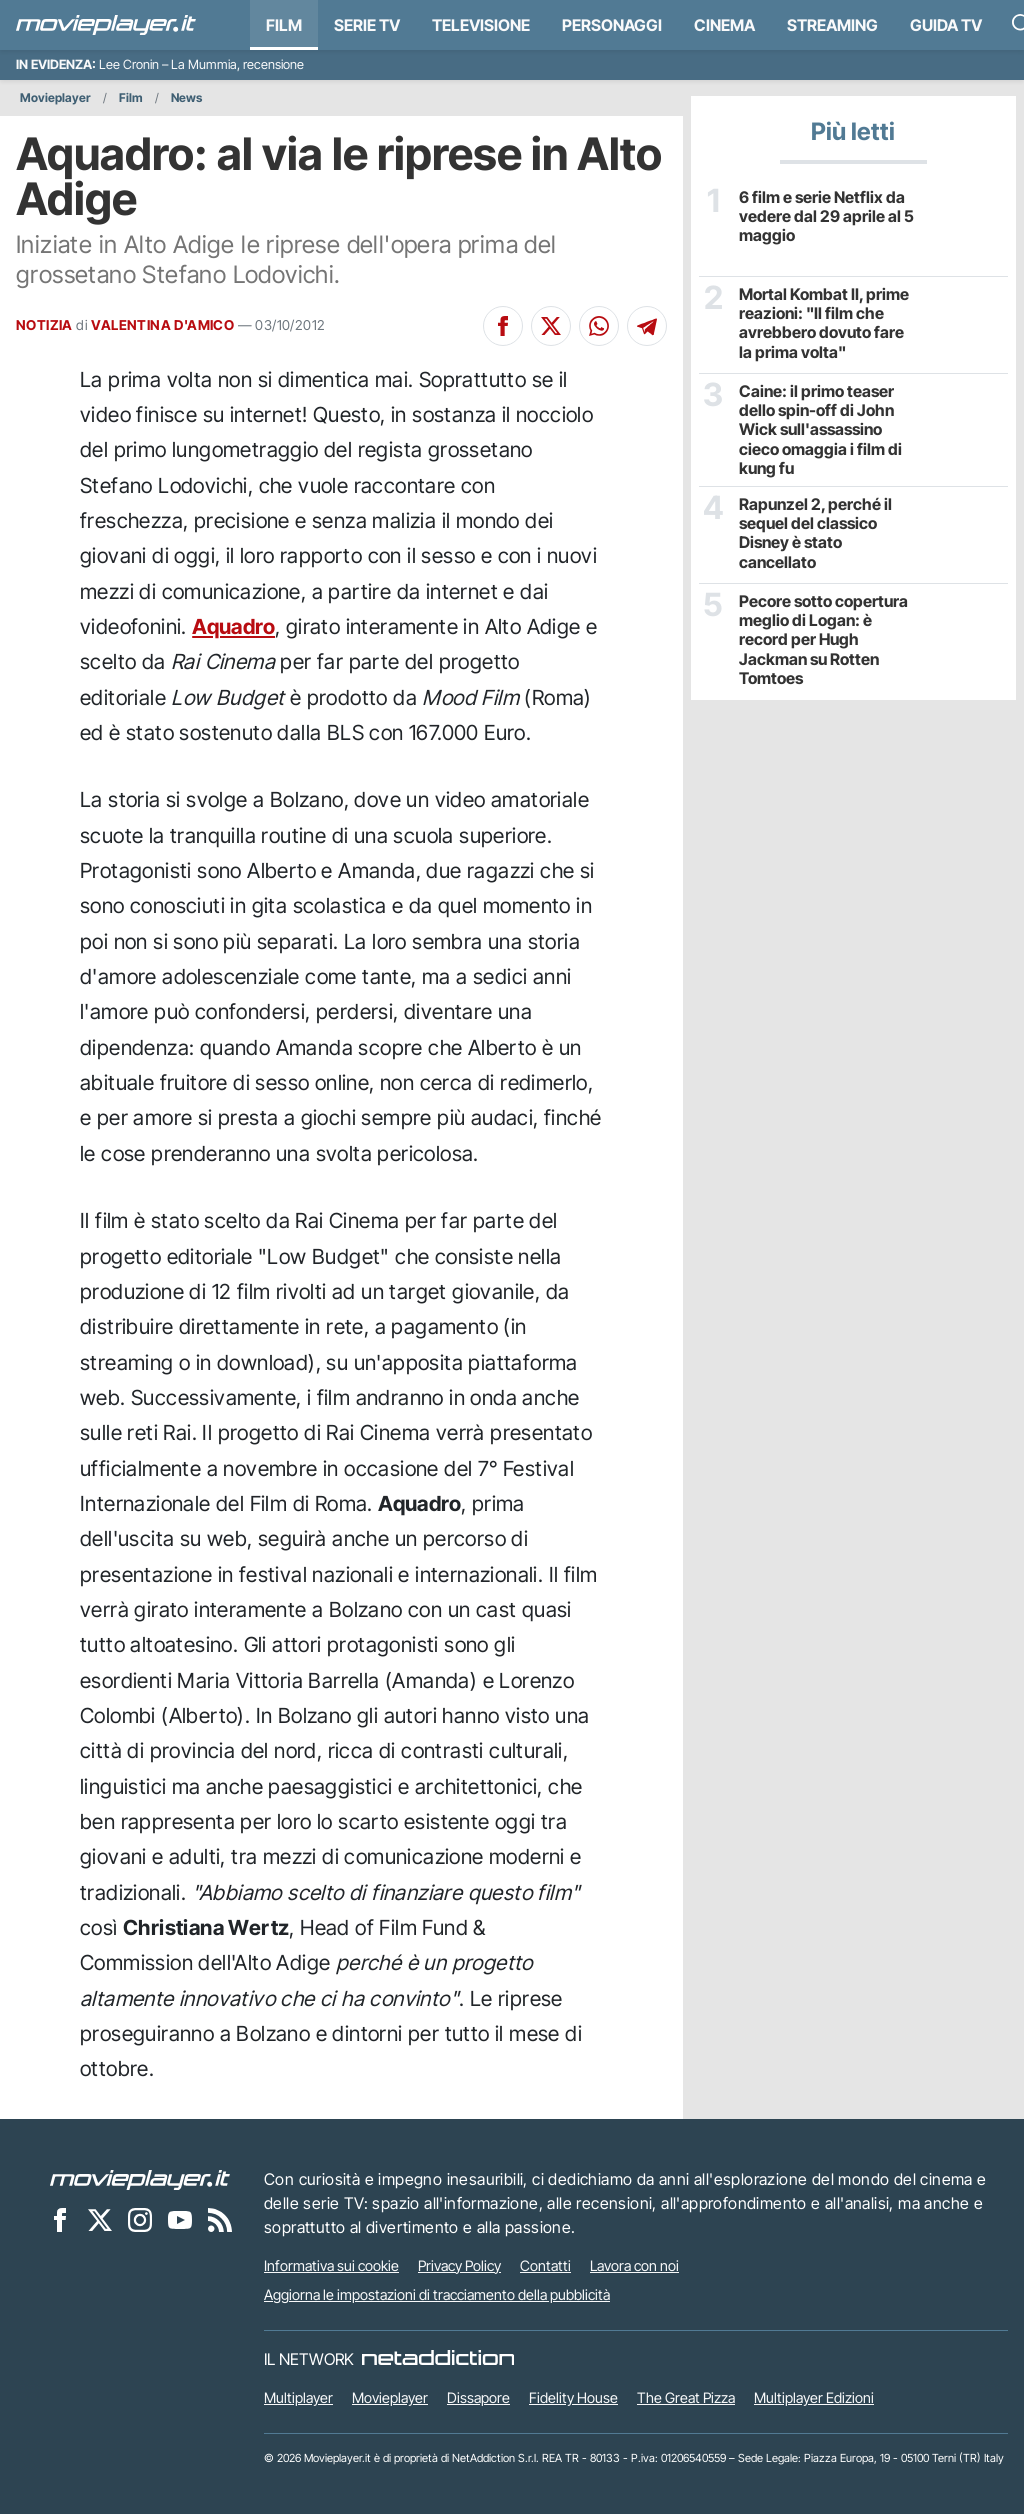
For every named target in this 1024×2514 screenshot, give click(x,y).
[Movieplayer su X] (100, 2220)
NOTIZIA (44, 325)
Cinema (724, 25)
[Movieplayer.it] (106, 25)
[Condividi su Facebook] (503, 326)
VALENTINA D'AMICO (162, 325)
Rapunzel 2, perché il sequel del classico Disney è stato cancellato (815, 533)
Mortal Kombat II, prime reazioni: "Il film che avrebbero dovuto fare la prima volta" (824, 323)
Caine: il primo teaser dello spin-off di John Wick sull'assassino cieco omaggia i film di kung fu (820, 430)
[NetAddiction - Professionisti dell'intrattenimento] (438, 2359)
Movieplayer (55, 97)
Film (284, 25)
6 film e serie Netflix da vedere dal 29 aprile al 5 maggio (826, 216)
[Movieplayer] (140, 2179)
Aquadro (233, 626)
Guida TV (946, 25)
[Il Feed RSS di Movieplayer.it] (220, 2220)
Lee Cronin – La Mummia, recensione (201, 64)
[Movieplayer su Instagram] (140, 2220)
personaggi (612, 25)
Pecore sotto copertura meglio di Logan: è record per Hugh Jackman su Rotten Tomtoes (823, 640)
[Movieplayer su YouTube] (180, 2220)
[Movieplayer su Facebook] (60, 2220)
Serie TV (367, 25)
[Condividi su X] (551, 326)
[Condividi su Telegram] (647, 326)
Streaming (832, 25)
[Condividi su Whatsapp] (599, 326)
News (186, 97)
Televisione (481, 25)
